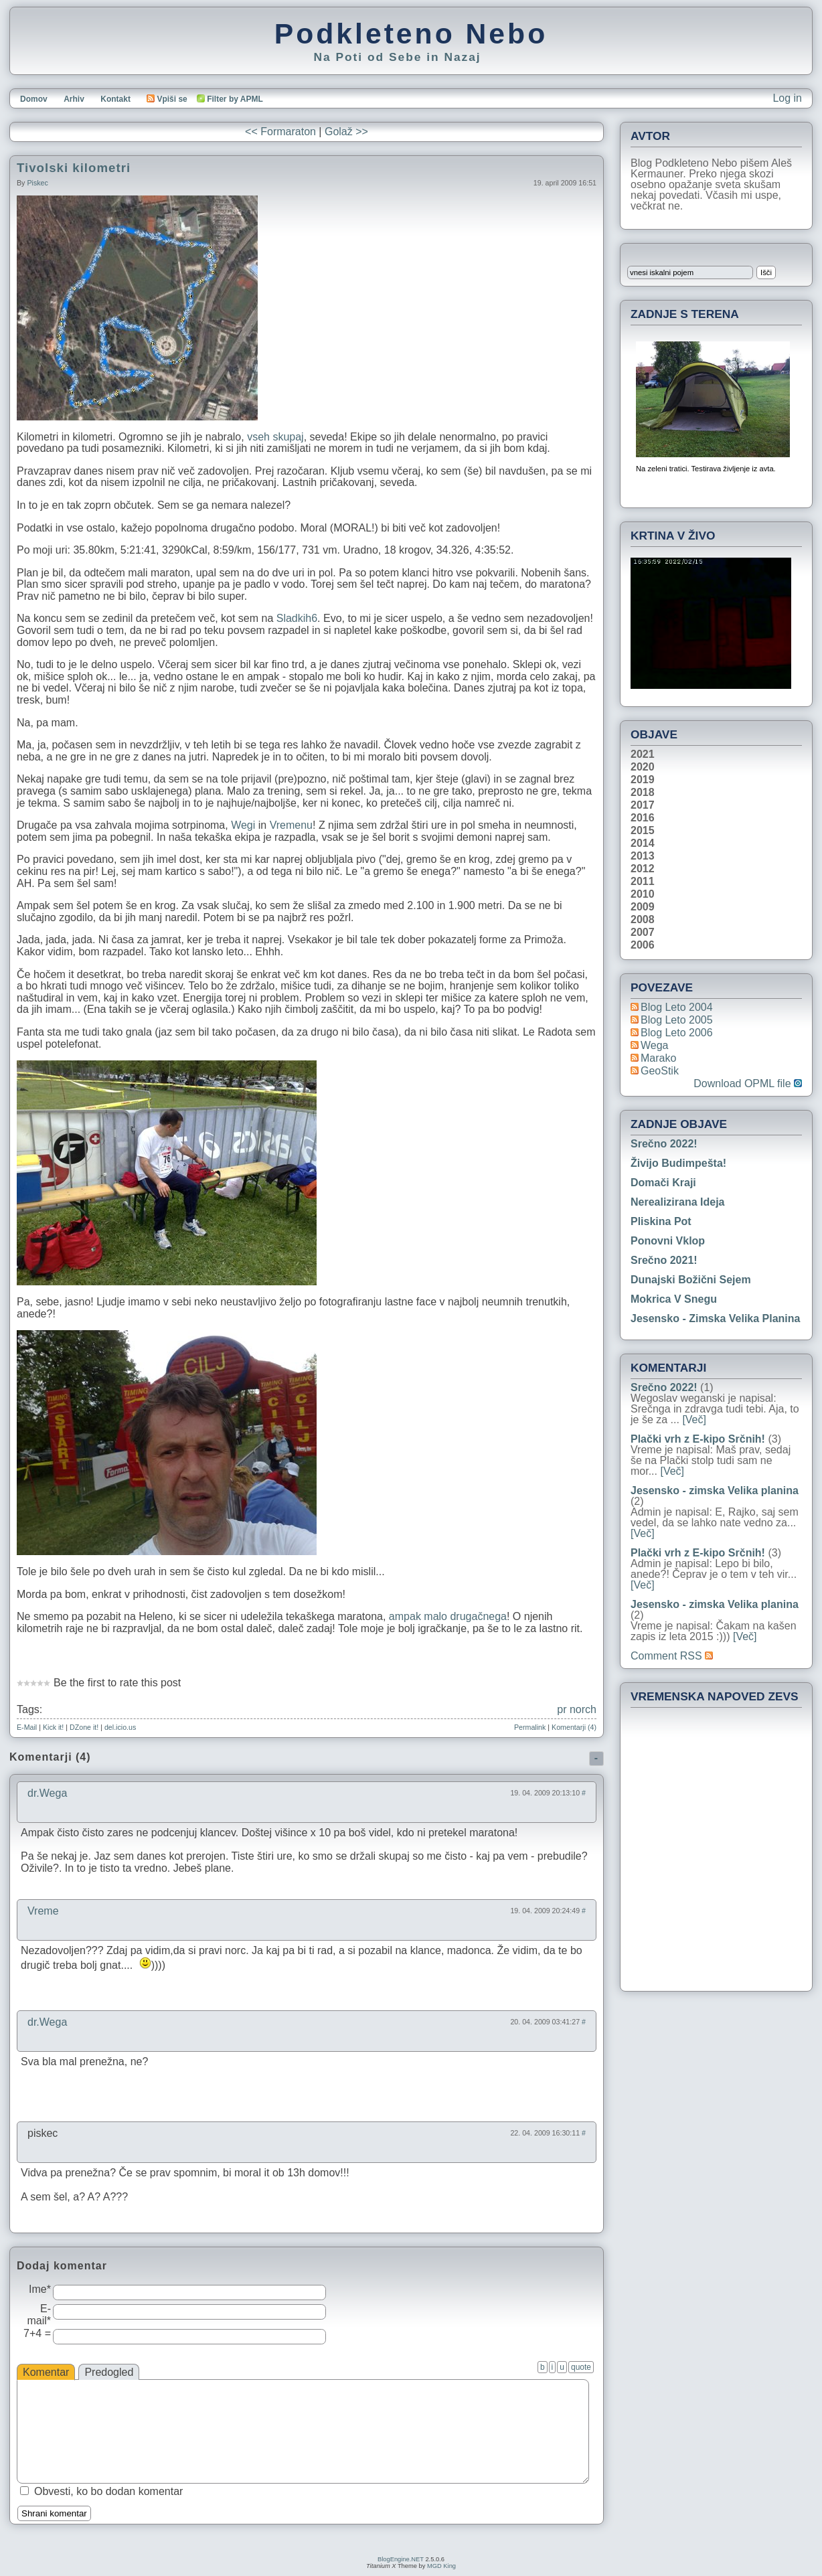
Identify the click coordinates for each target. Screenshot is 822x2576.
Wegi (243, 825)
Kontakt (115, 99)
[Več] (694, 1419)
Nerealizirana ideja (678, 1202)
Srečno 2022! (664, 1143)
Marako (658, 1058)
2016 (643, 818)
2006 (643, 945)
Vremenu (291, 825)
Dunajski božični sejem (691, 1279)
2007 (643, 932)
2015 (643, 830)
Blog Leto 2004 (677, 1007)
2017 (643, 805)
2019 (643, 780)
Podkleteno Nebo (411, 33)
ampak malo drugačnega (448, 1616)
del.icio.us (120, 1727)
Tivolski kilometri (74, 168)
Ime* (40, 2289)
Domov (34, 99)
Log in (787, 98)
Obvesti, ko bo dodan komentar (108, 2491)
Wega (655, 1045)
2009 (643, 907)
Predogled (108, 2372)
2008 (643, 919)
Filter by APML (235, 99)
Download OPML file (747, 1083)
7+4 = (37, 2333)
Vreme (43, 1911)
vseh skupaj (275, 436)
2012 (643, 869)
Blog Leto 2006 (677, 1032)
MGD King (441, 2566)
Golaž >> (346, 131)
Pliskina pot (661, 1221)
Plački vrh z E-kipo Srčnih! (698, 1439)
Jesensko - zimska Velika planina (715, 1318)
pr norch (576, 1709)
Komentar (46, 2372)
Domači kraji (663, 1182)
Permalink (530, 1727)
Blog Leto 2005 (677, 1020)
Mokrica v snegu (674, 1299)
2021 (643, 754)
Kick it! (53, 1727)
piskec (37, 183)
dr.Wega (47, 1793)
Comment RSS (672, 1656)
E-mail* (39, 2314)
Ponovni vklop (668, 1240)
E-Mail (27, 1727)
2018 (643, 792)
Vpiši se (167, 99)
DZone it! (84, 1727)
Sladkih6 (296, 618)
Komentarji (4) (574, 1727)
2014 (643, 843)
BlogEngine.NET (401, 2559)
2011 (643, 881)
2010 (643, 894)
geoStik (660, 1070)
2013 (643, 856)
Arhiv (74, 99)
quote (581, 2367)
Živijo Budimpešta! (678, 1163)
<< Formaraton (280, 131)
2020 (643, 767)
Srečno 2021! (664, 1260)
